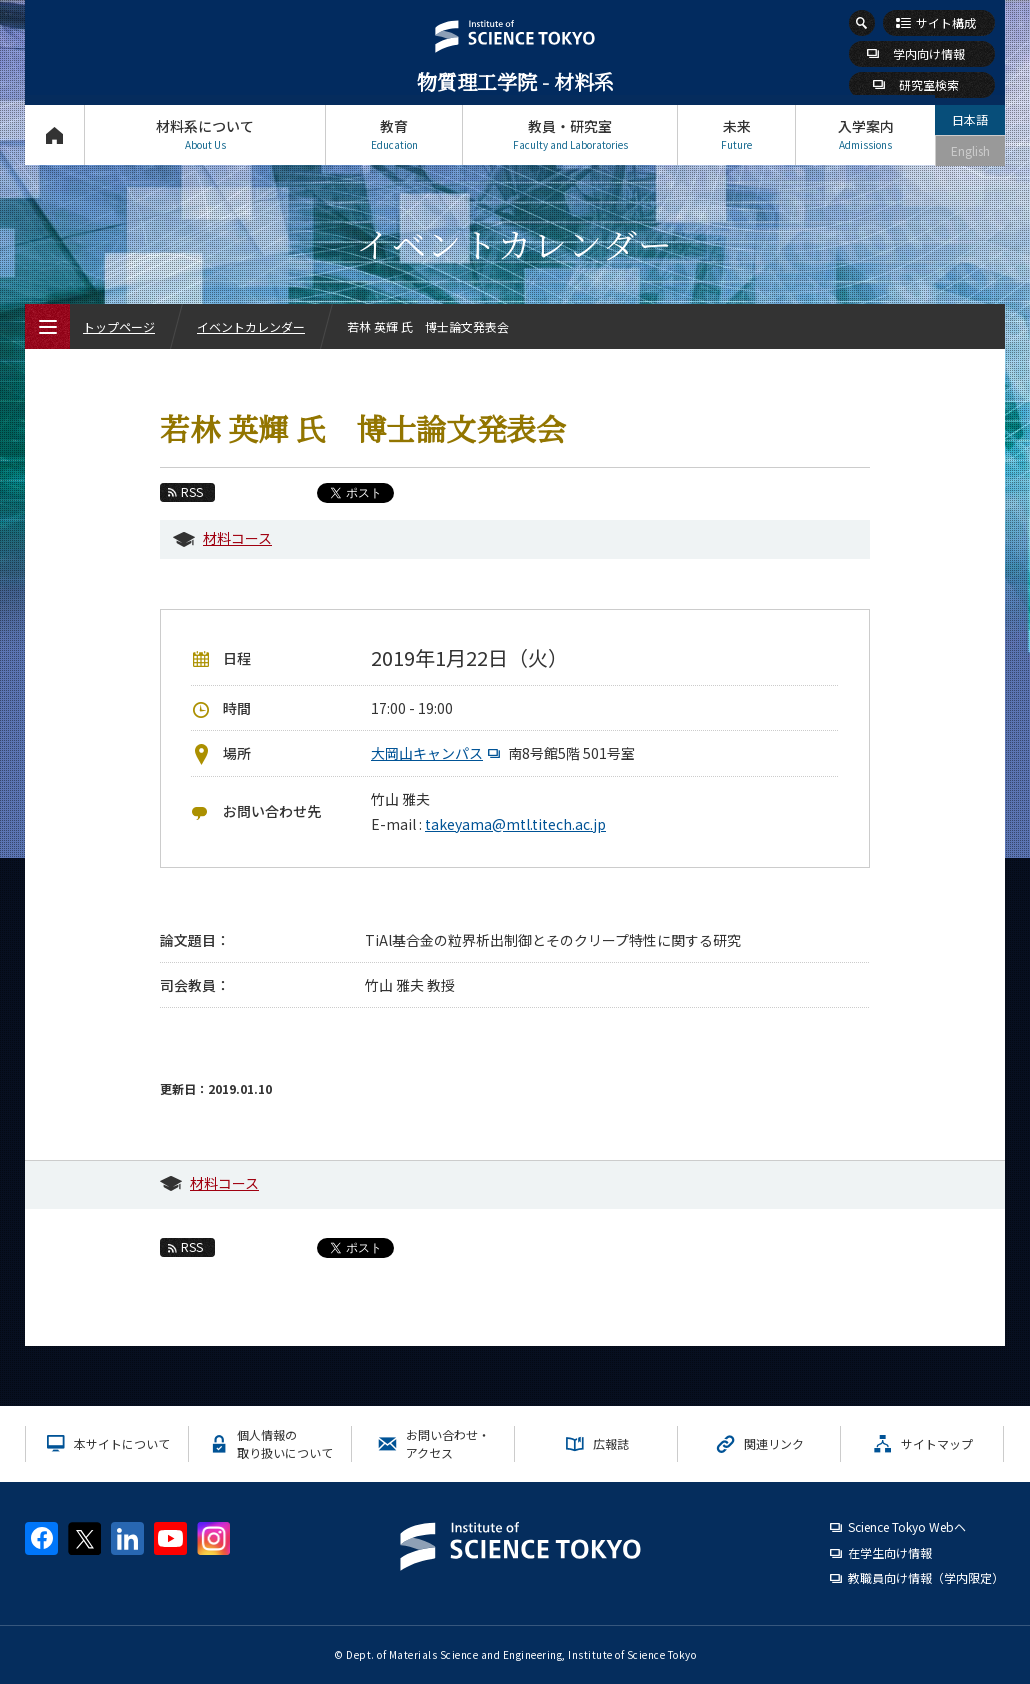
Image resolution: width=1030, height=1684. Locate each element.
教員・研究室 (570, 134)
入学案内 (865, 134)
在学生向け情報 (890, 1552)
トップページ (54, 134)
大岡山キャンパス (438, 753)
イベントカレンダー (251, 326)
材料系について (205, 134)
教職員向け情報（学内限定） (926, 1577)
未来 (736, 134)
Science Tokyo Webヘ (907, 1526)
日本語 (970, 119)
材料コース (237, 538)
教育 (394, 134)
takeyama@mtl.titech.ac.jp (515, 824)
